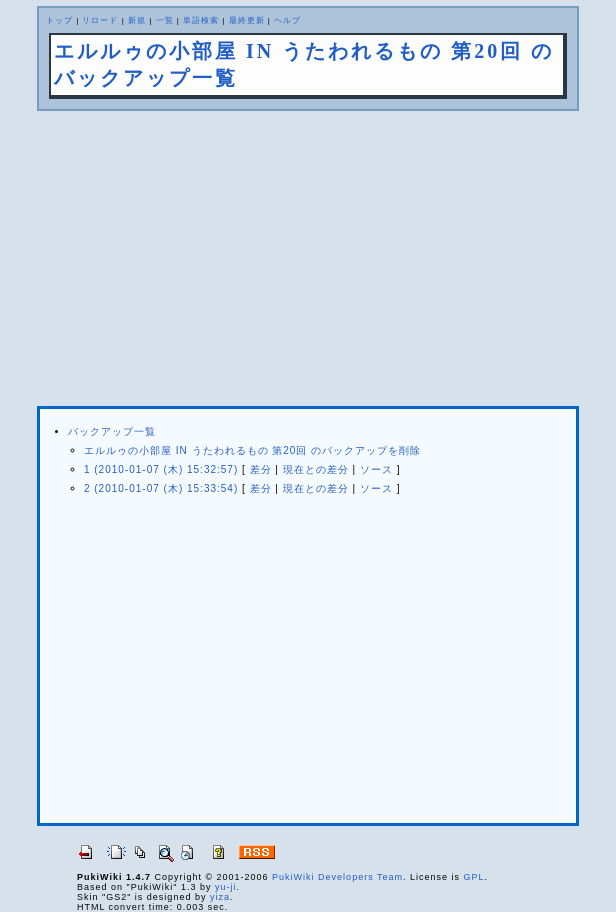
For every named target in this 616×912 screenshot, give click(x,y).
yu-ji (226, 887)
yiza (220, 897)
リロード (100, 20)
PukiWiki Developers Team (337, 877)
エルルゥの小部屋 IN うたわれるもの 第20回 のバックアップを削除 (252, 450)
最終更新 (247, 20)
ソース (376, 469)
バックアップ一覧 (112, 431)
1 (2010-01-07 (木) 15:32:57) (161, 469)
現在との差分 (316, 469)
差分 (261, 469)
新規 (137, 20)
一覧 (165, 20)
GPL (474, 877)
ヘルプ (287, 20)
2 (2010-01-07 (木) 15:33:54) (161, 488)
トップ (59, 20)
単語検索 (201, 20)
